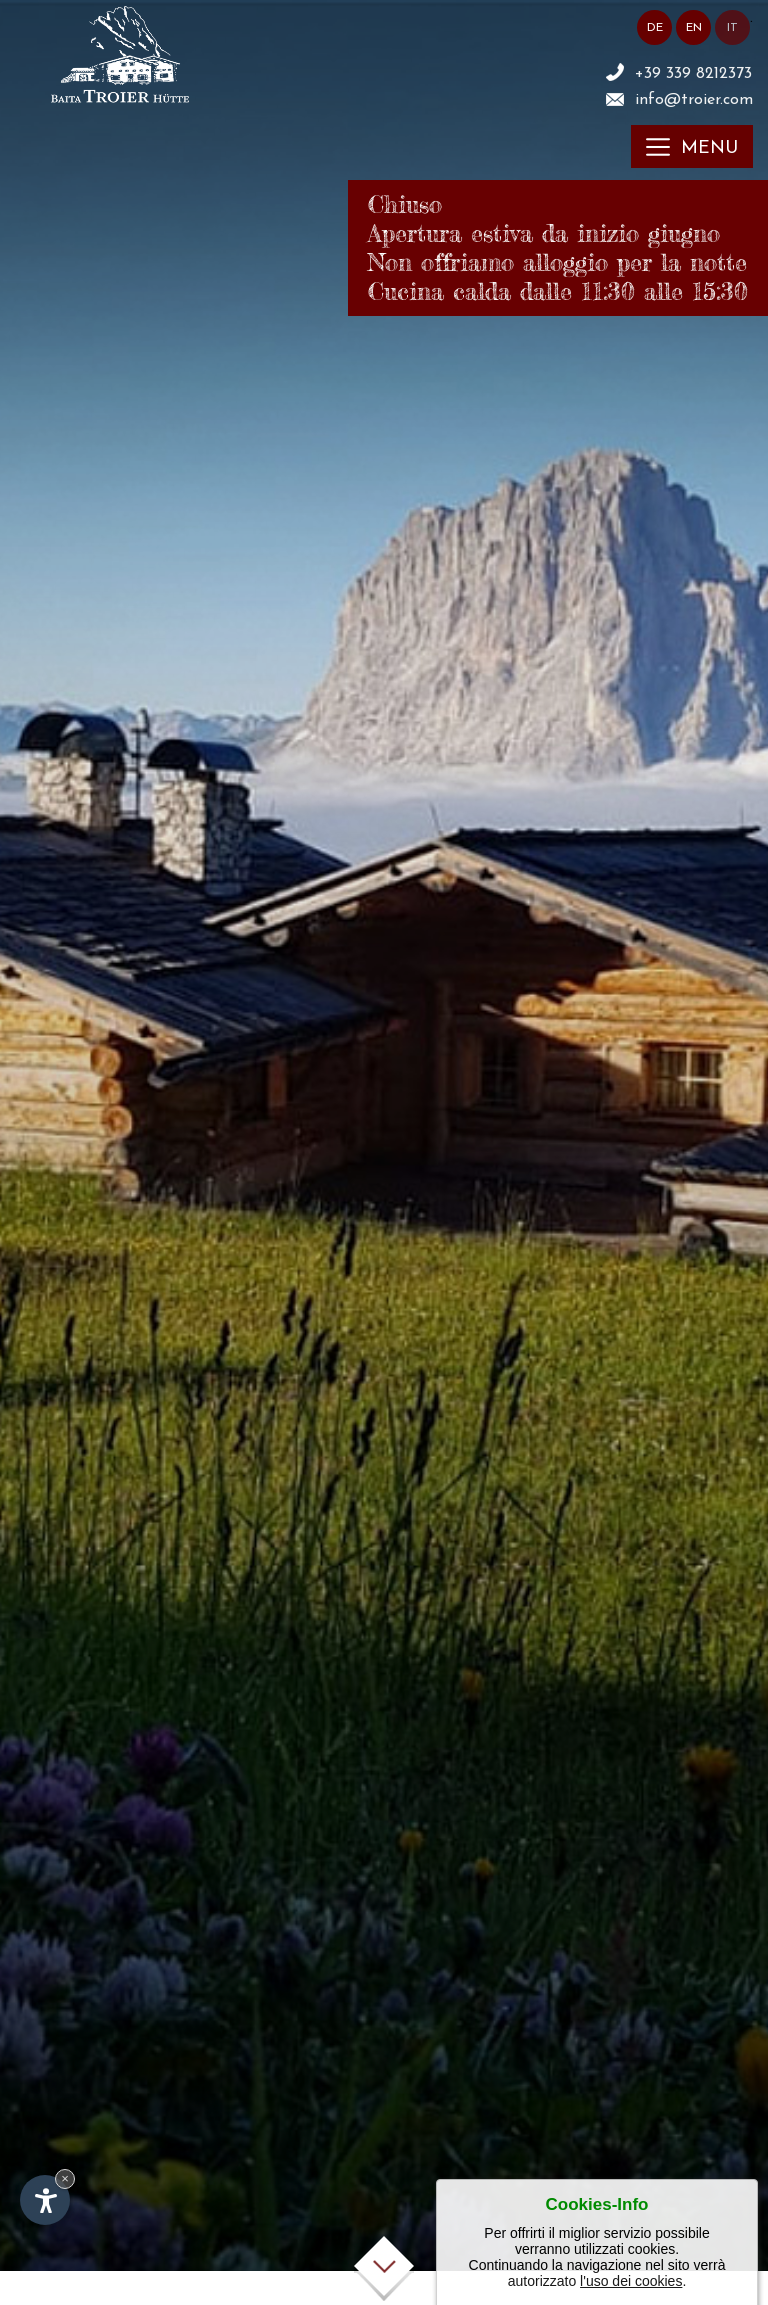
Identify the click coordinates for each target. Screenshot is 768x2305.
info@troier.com (694, 100)
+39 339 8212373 (693, 74)
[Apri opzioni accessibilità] (45, 2200)
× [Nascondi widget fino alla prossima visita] (65, 2178)
